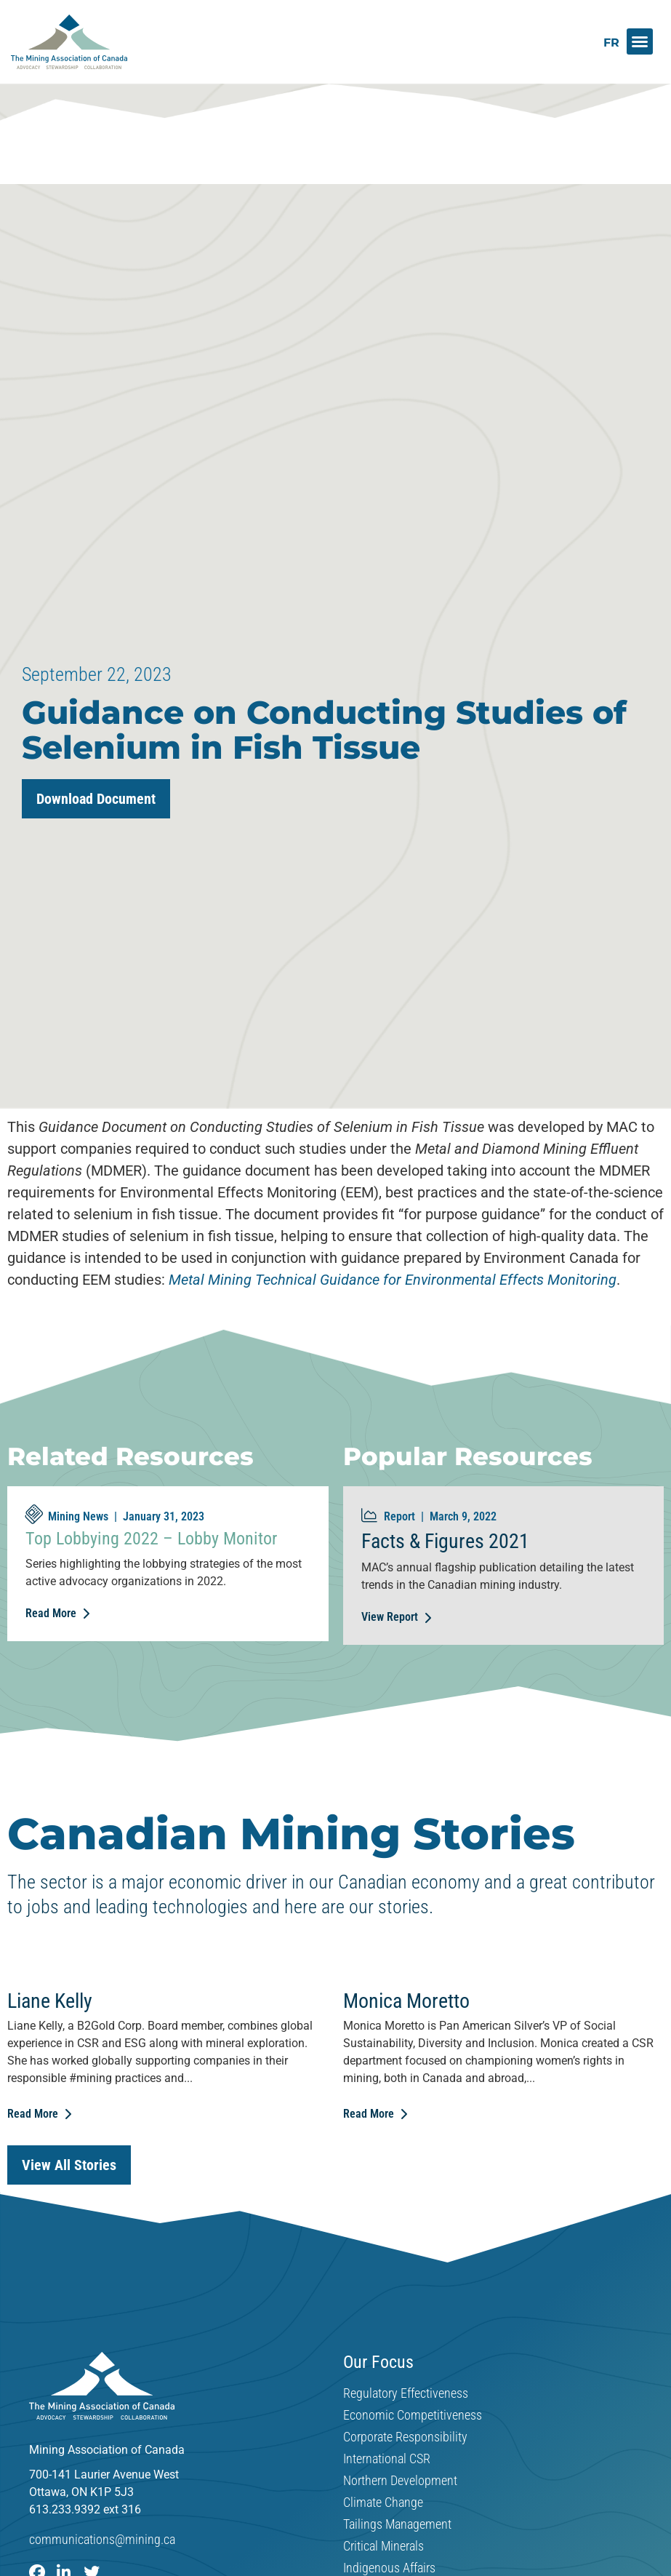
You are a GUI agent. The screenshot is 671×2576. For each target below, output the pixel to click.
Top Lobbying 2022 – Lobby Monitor (151, 1538)
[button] (640, 41)
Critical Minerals (383, 2546)
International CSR (386, 2458)
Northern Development (400, 2480)
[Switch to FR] (611, 42)
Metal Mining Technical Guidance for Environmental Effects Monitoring (392, 1279)
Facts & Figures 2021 (445, 1541)
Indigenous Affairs (389, 2568)
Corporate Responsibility (405, 2437)
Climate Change (383, 2502)
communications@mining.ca (102, 2539)
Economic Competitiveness (412, 2415)
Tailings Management (397, 2524)
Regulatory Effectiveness (405, 2393)
